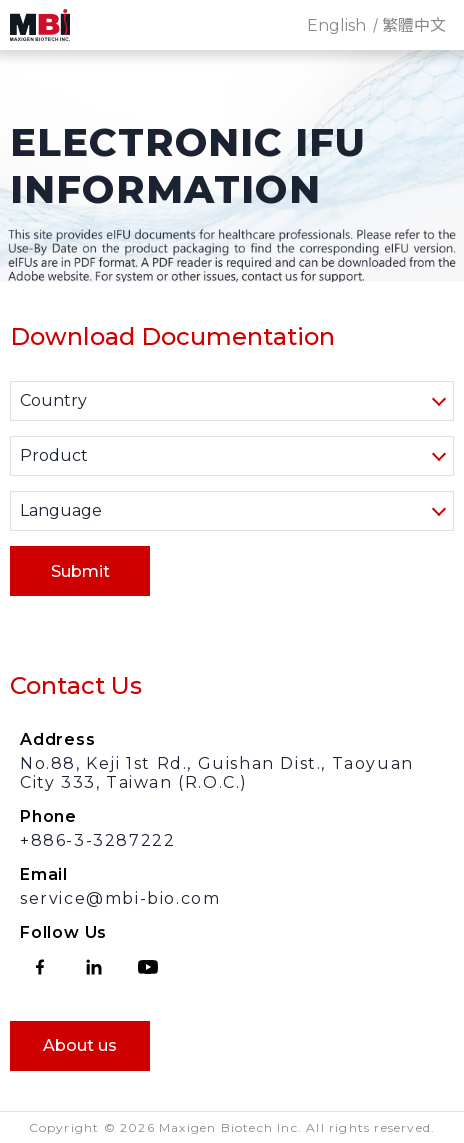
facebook (40, 967)
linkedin (94, 967)
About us (80, 1045)
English (336, 25)
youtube (148, 967)
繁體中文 (414, 25)
